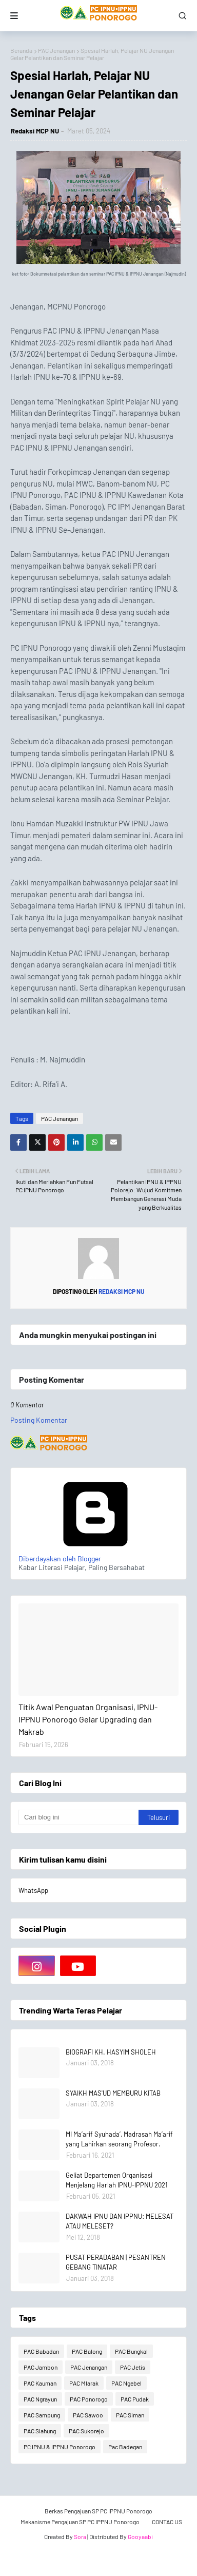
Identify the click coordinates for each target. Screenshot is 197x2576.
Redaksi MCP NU (35, 131)
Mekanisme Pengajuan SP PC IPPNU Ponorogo (80, 2521)
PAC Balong (87, 2351)
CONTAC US (167, 2521)
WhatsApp (33, 1890)
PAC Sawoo (88, 2414)
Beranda (21, 50)
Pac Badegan (125, 2446)
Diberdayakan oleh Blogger (95, 1554)
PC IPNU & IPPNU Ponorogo (59, 2446)
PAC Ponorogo (89, 2399)
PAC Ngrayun (40, 2399)
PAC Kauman (40, 2383)
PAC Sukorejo (86, 2430)
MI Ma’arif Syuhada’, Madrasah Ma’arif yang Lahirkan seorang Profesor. (119, 2139)
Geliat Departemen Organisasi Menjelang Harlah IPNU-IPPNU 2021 (117, 2180)
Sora (80, 2536)
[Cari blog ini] (78, 1817)
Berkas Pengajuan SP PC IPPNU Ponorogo (98, 2510)
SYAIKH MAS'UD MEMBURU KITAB (113, 2093)
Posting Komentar (38, 1420)
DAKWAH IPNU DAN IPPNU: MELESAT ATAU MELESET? (119, 2221)
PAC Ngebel (126, 2383)
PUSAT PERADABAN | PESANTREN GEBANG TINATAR (116, 2262)
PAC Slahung (40, 2430)
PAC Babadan (41, 2351)
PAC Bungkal (131, 2351)
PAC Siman (130, 2414)
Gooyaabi (140, 2536)
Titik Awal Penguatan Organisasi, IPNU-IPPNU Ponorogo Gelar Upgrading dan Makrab (87, 1719)
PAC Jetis (132, 2367)
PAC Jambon (40, 2367)
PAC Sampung (42, 2414)
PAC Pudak (135, 2399)
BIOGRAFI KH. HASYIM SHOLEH (111, 2052)
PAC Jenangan (56, 50)
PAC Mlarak (83, 2383)
